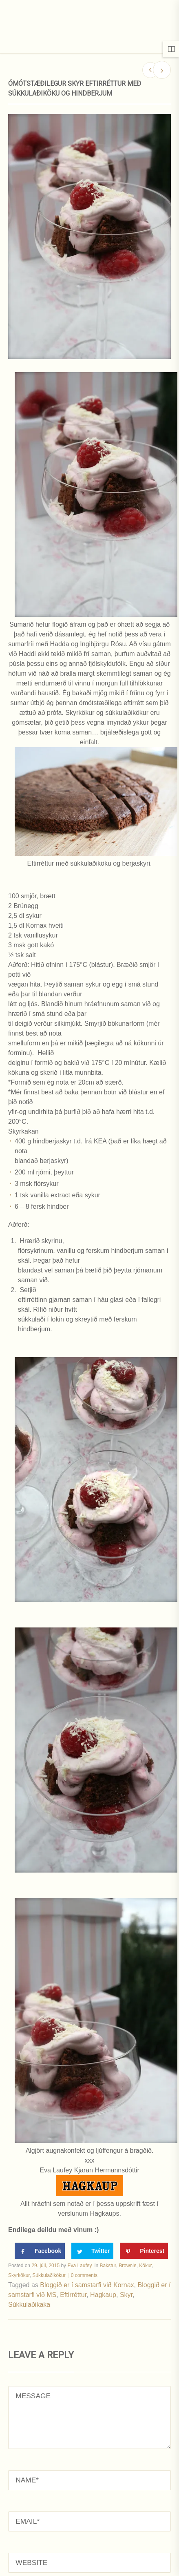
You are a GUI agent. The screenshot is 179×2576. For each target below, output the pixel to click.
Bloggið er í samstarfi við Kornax (87, 2284)
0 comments (84, 2275)
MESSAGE (89, 2417)
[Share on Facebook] (40, 2251)
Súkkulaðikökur (48, 2275)
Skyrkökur (19, 2275)
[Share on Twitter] (92, 2251)
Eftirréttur (73, 2294)
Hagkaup (103, 2294)
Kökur (145, 2265)
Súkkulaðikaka (29, 2304)
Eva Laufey (79, 2265)
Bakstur (108, 2265)
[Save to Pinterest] (144, 2251)
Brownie (127, 2265)
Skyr (126, 2294)
